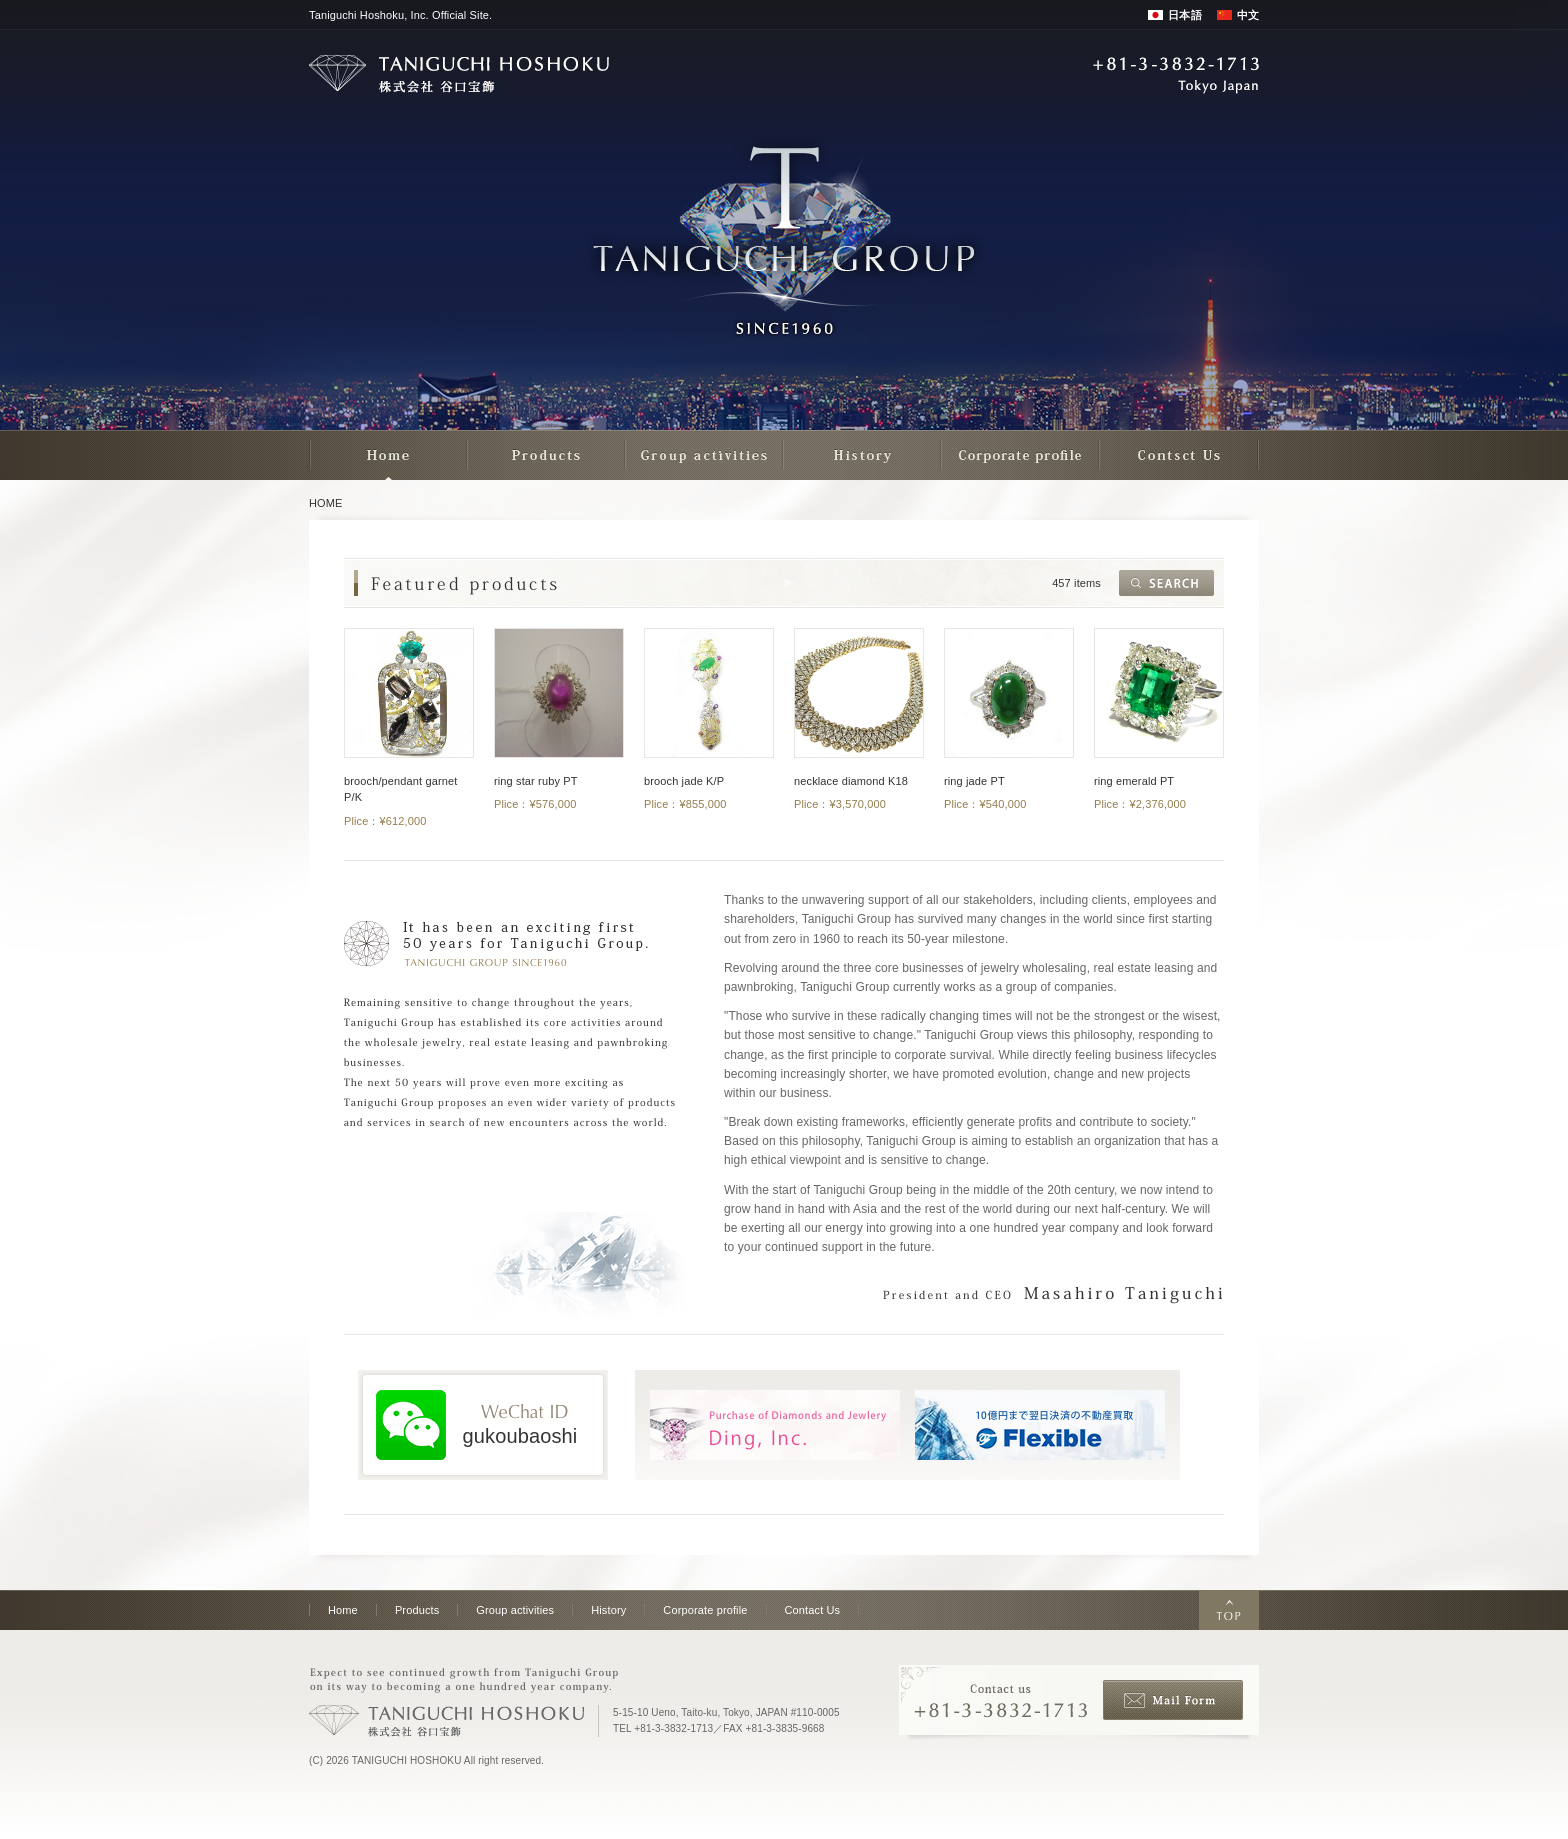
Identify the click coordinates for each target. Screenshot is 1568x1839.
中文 (1248, 15)
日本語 (1184, 15)
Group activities (515, 1610)
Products (417, 1610)
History (608, 1610)
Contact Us (813, 1610)
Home (343, 1610)
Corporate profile (705, 1610)
